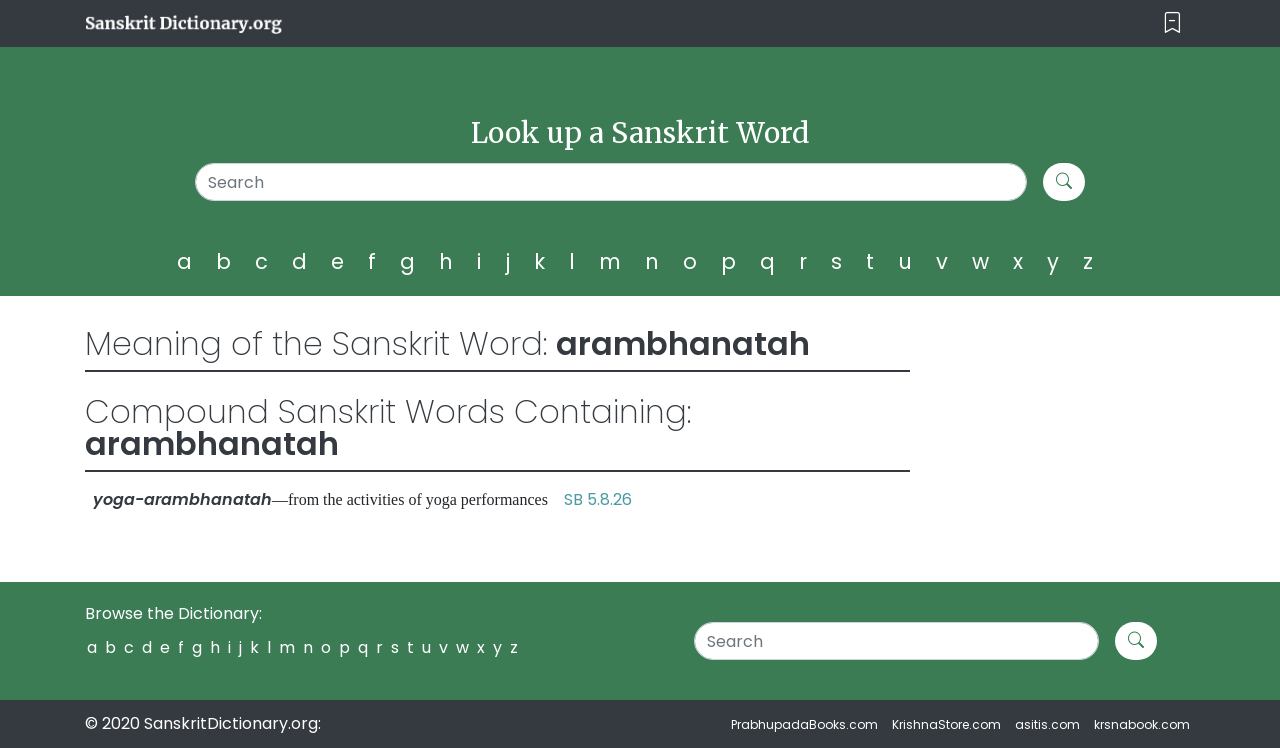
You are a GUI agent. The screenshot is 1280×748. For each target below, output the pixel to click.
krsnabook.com (1142, 724)
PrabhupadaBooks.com (804, 724)
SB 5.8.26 (598, 499)
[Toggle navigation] (1172, 23)
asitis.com (1047, 724)
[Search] (611, 182)
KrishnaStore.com (946, 724)
